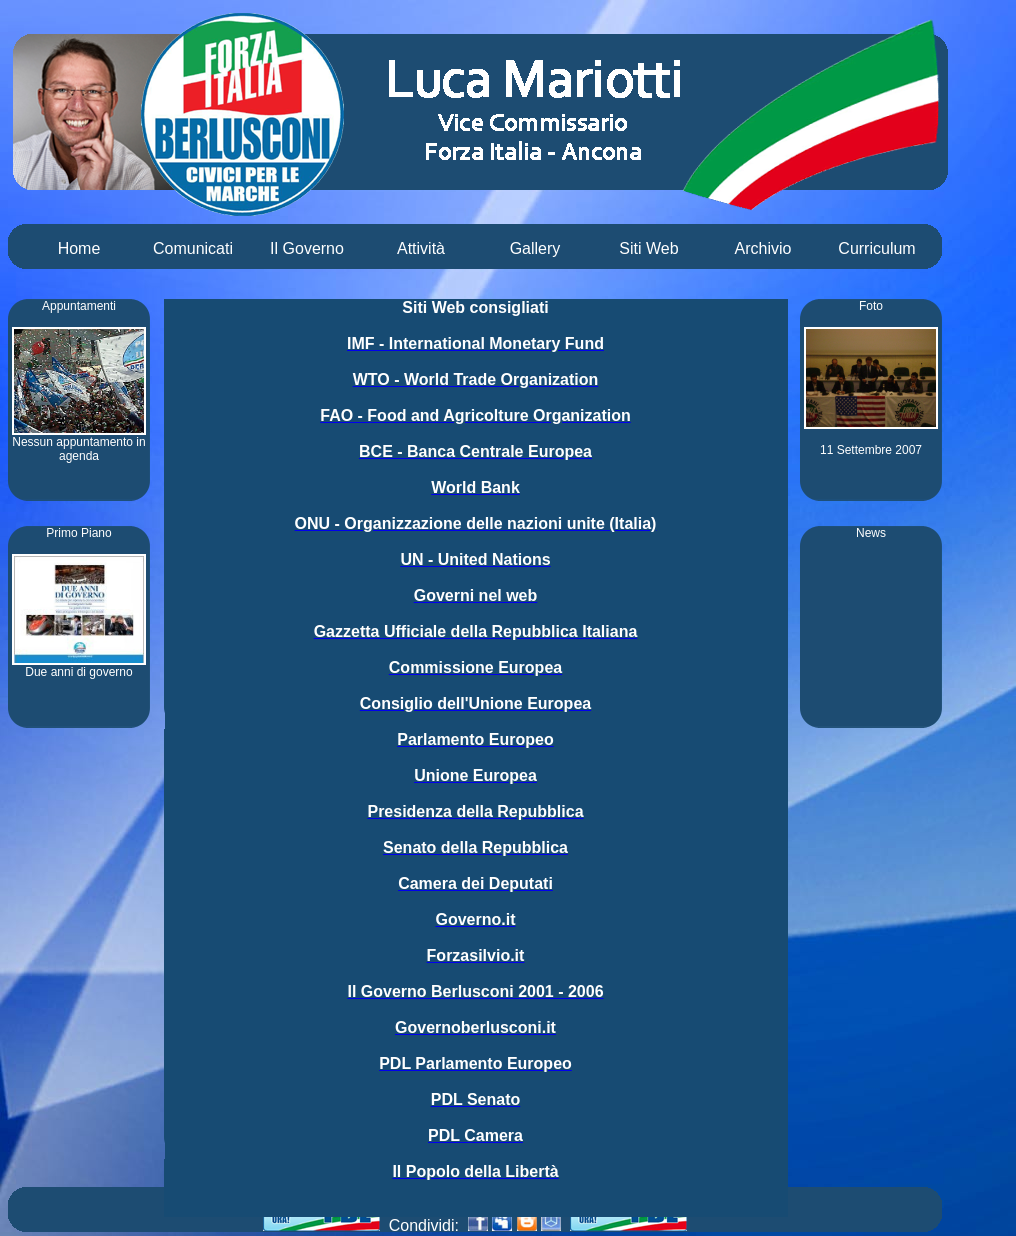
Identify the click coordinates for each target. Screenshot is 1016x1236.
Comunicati (193, 248)
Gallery (535, 248)
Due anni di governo (79, 666)
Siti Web (648, 248)
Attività (421, 248)
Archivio (763, 248)
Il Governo (307, 248)
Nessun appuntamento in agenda (79, 443)
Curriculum (876, 248)
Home (79, 248)
